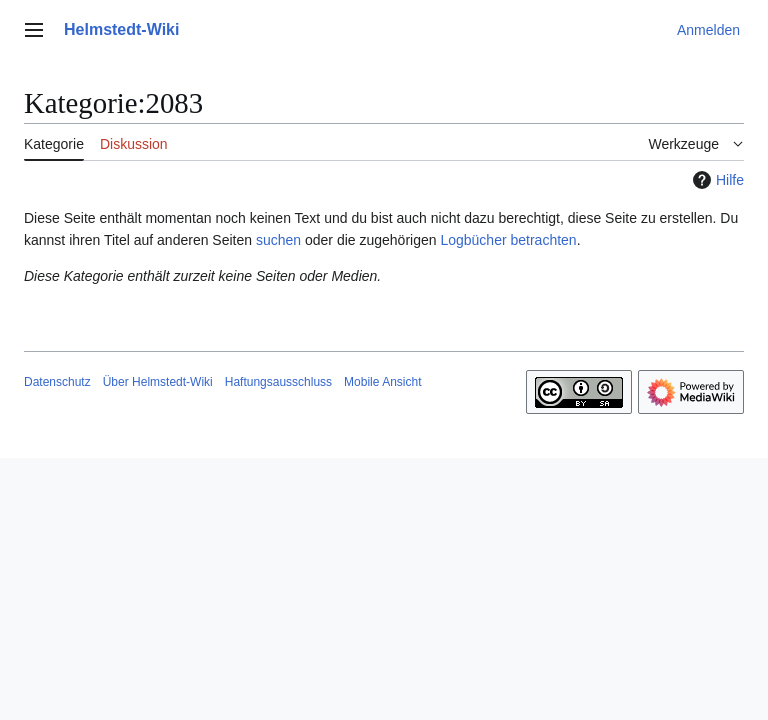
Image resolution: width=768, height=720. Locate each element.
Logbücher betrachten (508, 240)
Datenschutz (57, 382)
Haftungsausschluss (278, 382)
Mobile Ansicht (382, 382)
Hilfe (716, 180)
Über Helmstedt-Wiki (158, 382)
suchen (278, 240)
